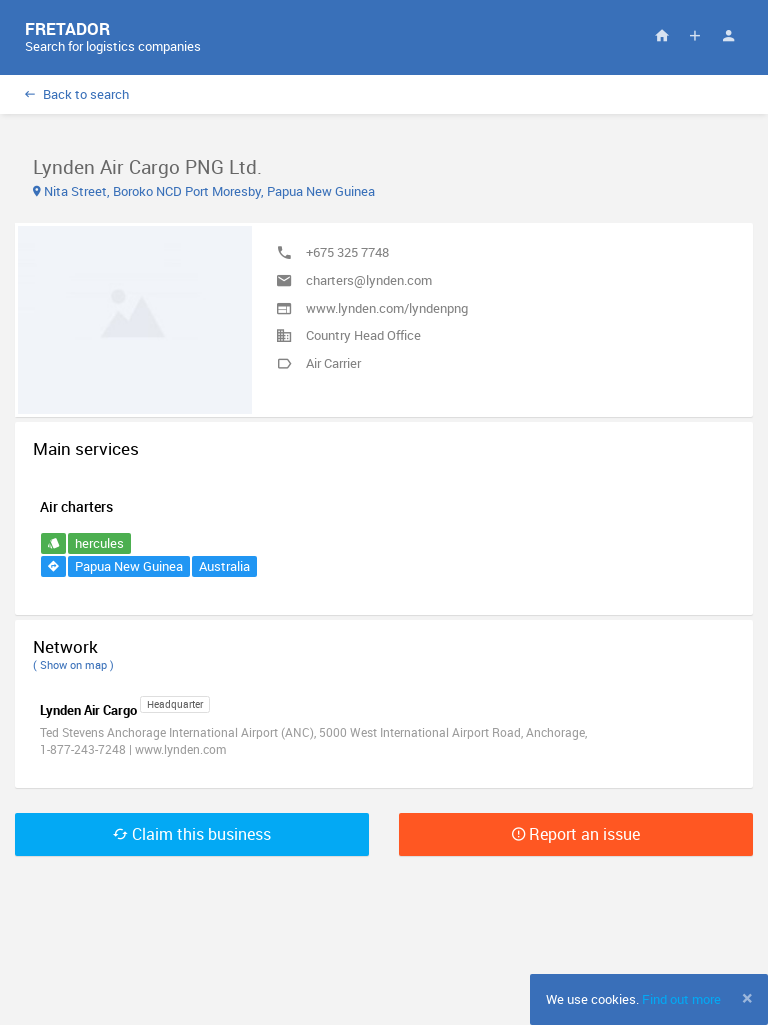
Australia (224, 566)
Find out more (681, 999)
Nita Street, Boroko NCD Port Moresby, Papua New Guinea (204, 191)
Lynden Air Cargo (88, 710)
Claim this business (192, 834)
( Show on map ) (73, 664)
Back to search (77, 94)
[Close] (747, 998)
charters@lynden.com (369, 280)
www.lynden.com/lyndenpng (387, 308)
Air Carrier (333, 363)
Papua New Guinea (129, 566)
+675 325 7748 (347, 252)
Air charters (76, 506)
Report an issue (576, 834)
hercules (99, 543)
